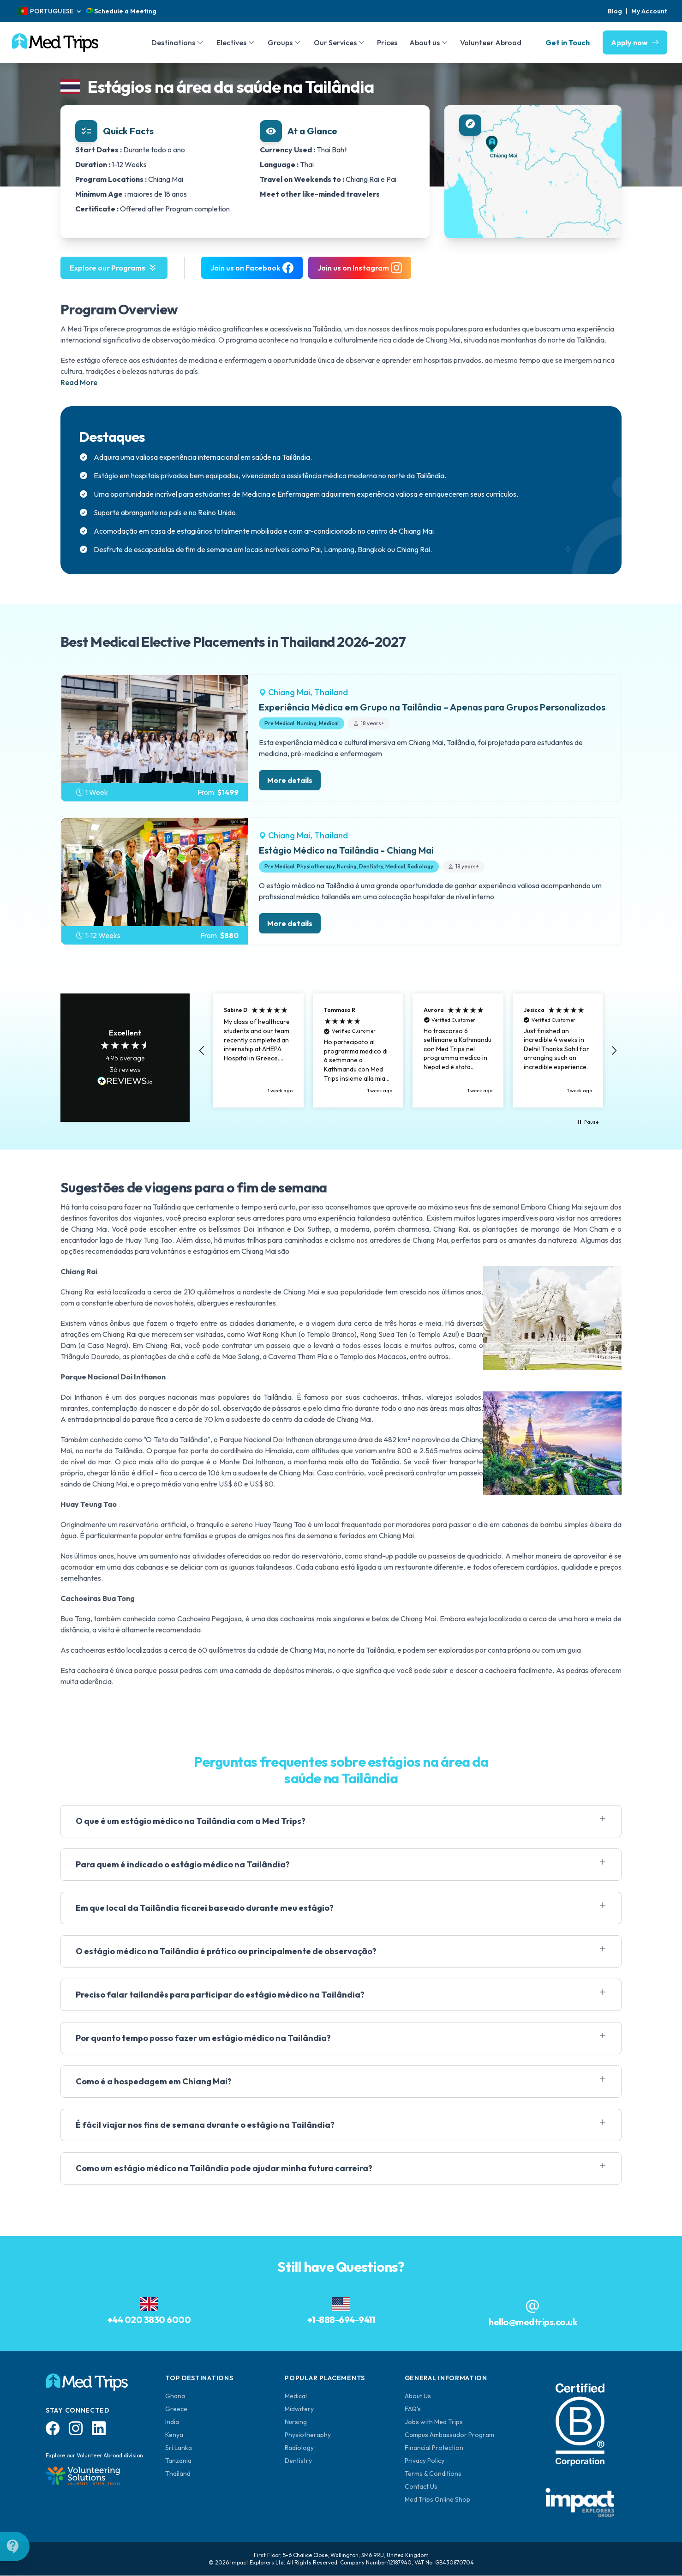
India (172, 2422)
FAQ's (413, 2409)
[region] (408, 1050)
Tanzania (178, 2460)
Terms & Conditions (433, 2473)
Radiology (299, 2448)
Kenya (174, 2435)
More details (289, 780)
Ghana (175, 2396)
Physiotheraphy (308, 2435)
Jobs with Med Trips (434, 2422)
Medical (296, 2396)
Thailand (178, 2473)
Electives (231, 42)
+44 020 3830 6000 (149, 2319)
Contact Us (421, 2486)
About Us (418, 2396)
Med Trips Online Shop (437, 2499)
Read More (78, 382)
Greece (176, 2409)
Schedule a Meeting (121, 11)
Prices (387, 42)
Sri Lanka (178, 2448)
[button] (202, 1051)
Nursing (296, 2422)
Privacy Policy (424, 2460)
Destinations (173, 42)
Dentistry (298, 2460)
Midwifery (299, 2409)
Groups (280, 42)
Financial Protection (434, 2448)
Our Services (335, 42)
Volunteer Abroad (490, 42)
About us (424, 42)
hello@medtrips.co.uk (533, 2322)
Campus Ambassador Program (449, 2435)
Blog (615, 11)
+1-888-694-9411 (341, 2319)
